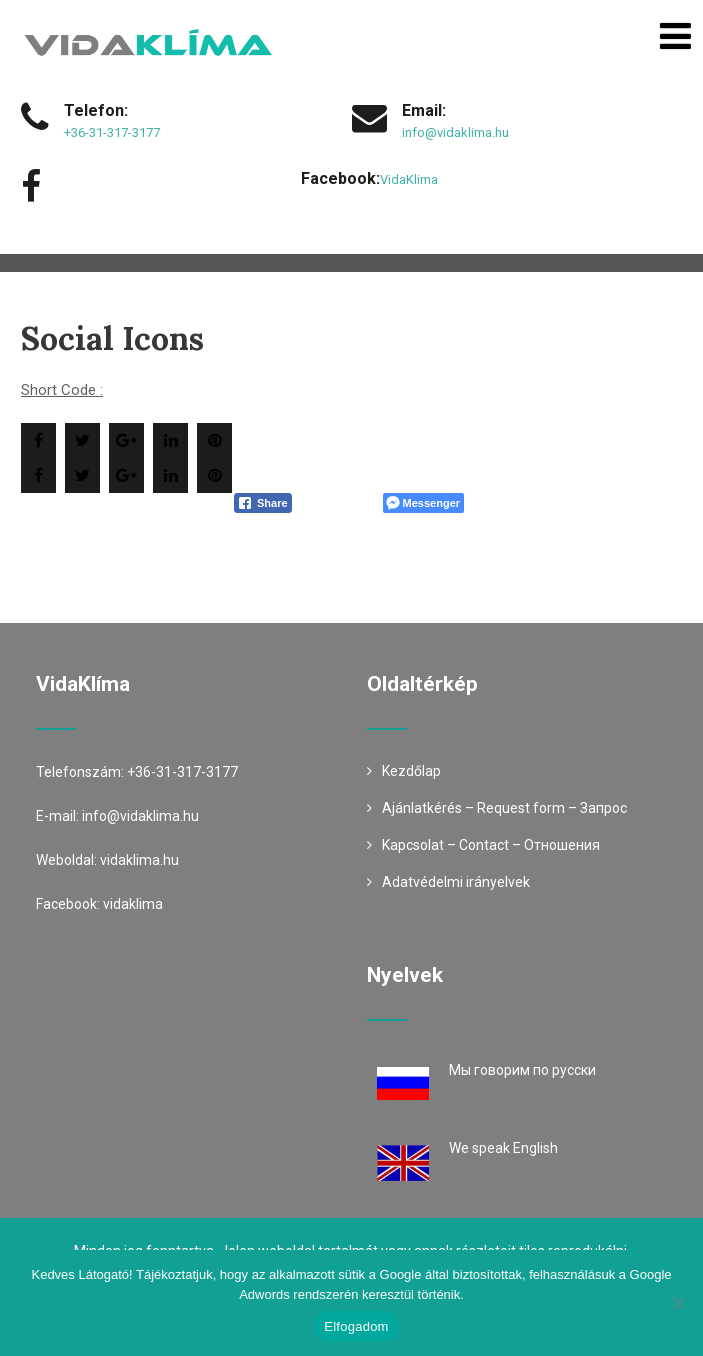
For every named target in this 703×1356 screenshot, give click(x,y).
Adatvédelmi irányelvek (456, 882)
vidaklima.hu (139, 860)
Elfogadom (356, 1326)
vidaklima (133, 904)
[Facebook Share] (263, 503)
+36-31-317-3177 (112, 132)
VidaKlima (409, 179)
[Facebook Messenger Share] (423, 503)
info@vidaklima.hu (455, 132)
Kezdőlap (411, 771)
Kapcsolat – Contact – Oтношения (491, 845)
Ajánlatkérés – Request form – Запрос (504, 808)
